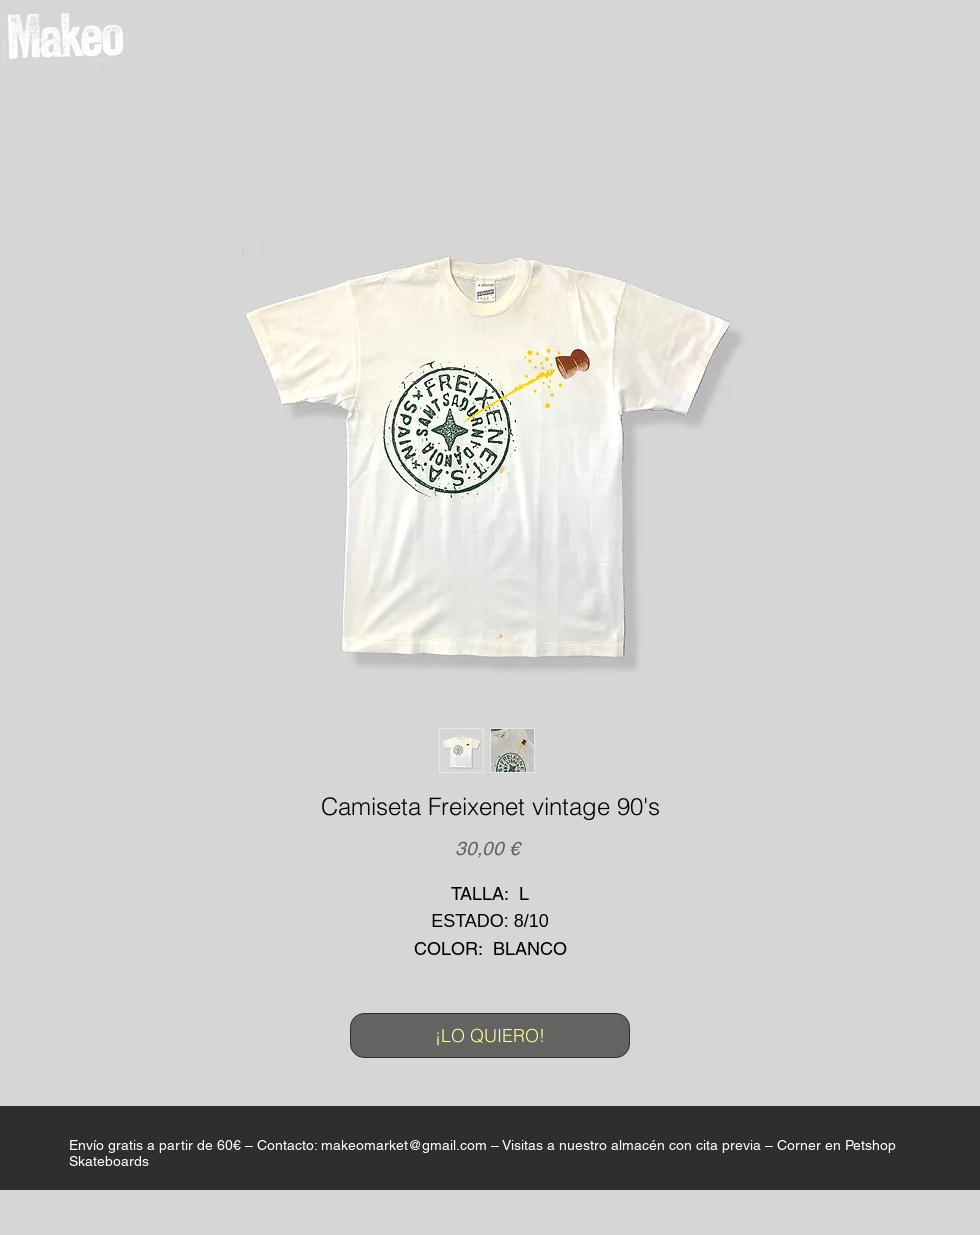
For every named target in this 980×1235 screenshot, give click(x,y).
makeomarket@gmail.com (404, 1145)
